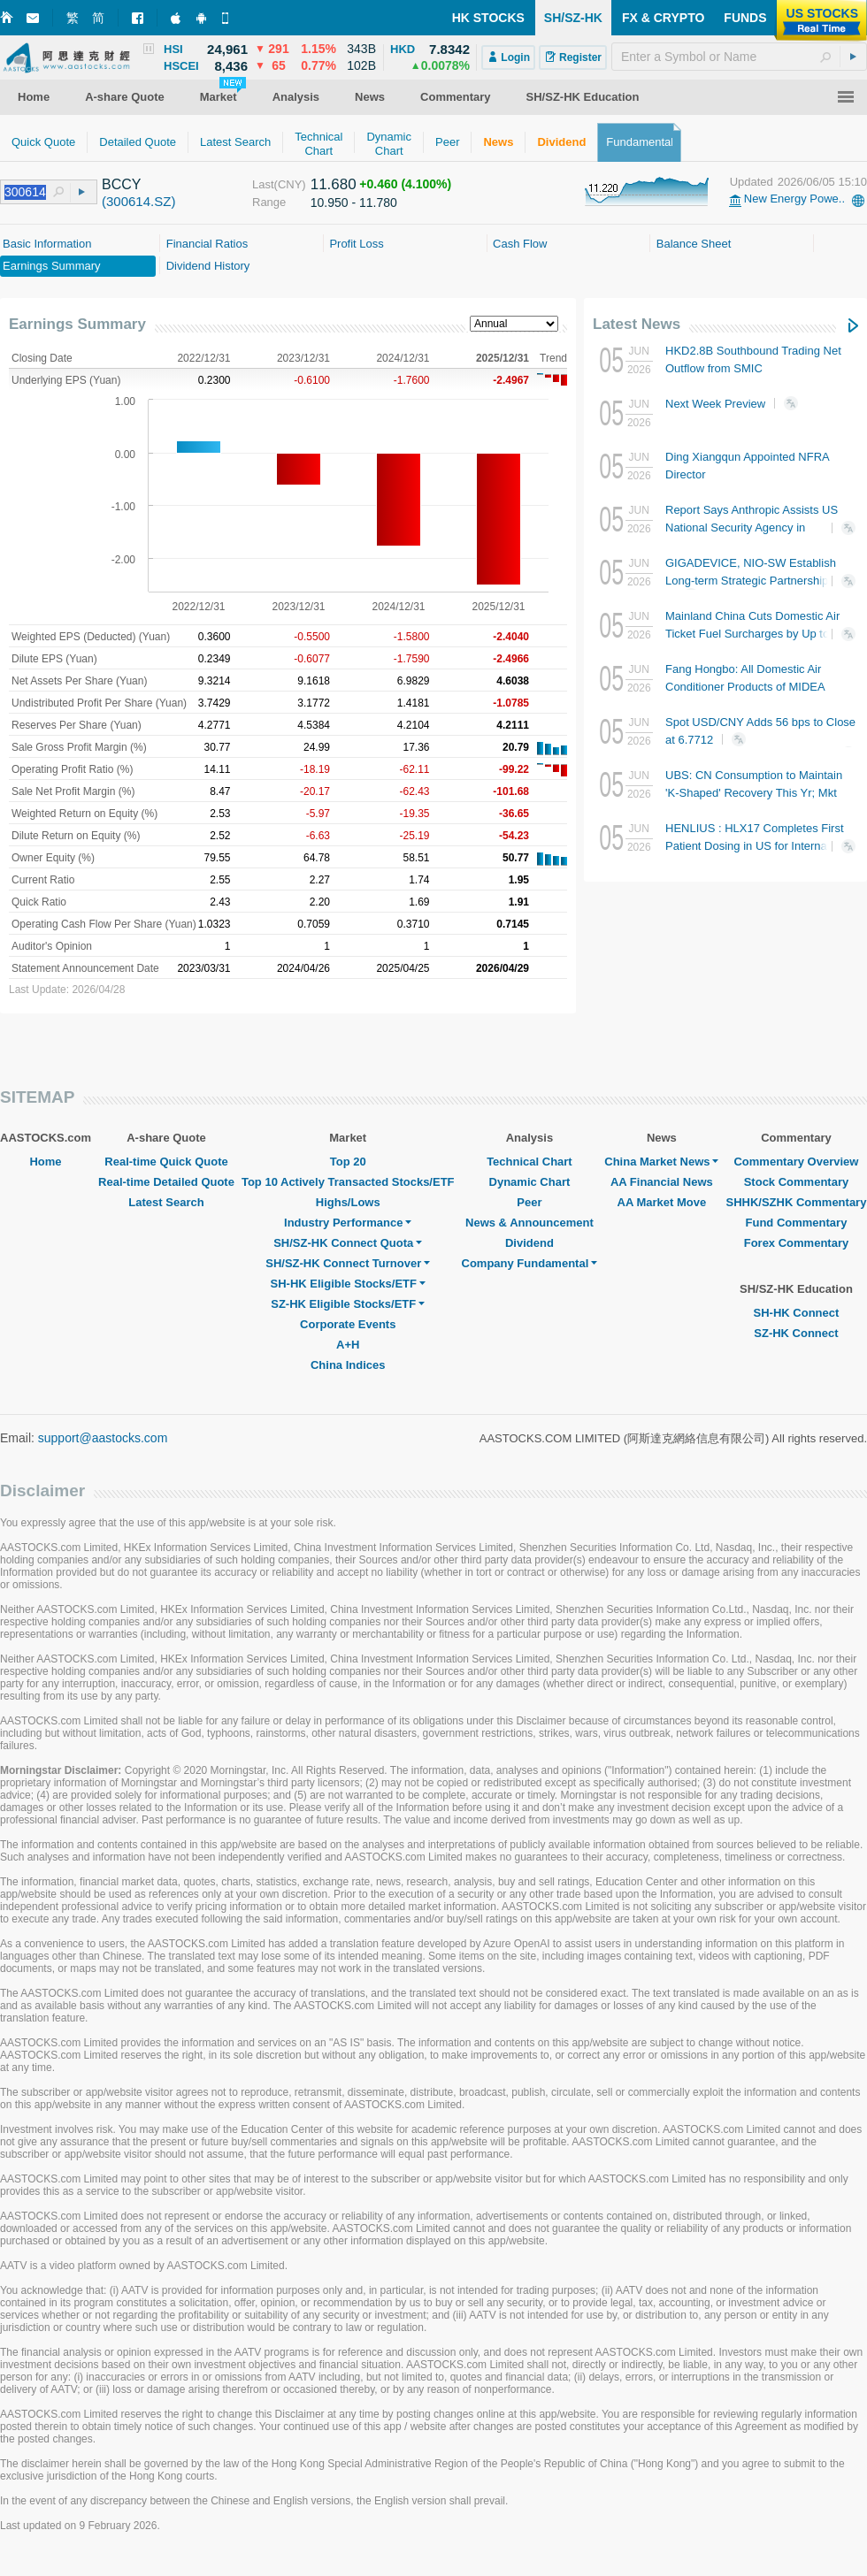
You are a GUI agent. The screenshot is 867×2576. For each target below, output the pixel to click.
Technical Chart (529, 1161)
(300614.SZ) (138, 201)
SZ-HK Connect (796, 1333)
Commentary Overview (795, 1161)
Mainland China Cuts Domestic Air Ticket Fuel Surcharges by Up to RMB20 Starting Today (752, 633)
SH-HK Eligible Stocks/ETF (348, 1283)
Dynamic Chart (530, 1182)
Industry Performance (347, 1222)
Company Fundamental (530, 1263)
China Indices (348, 1365)
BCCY (121, 184)
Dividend (529, 1243)
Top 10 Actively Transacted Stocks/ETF (348, 1182)
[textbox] (739, 56)
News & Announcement (529, 1222)
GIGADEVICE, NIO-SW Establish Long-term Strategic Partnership (750, 579)
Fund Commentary (797, 1222)
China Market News (661, 1161)
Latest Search (165, 1202)
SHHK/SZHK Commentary (795, 1202)
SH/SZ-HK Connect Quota (347, 1243)
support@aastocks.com (103, 1438)
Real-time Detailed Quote (166, 1182)
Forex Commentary (796, 1243)
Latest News (636, 324)
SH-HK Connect (797, 1312)
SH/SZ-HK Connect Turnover (347, 1263)
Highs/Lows (348, 1202)
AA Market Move (662, 1202)
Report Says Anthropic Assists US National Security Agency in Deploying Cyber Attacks (751, 527)
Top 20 (348, 1161)
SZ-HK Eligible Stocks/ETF (348, 1304)
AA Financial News (661, 1182)
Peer (529, 1202)
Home (45, 1161)
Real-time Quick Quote (165, 1161)
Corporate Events (347, 1324)
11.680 (334, 184)
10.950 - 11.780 (354, 202)
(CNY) (290, 184)
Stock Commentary (796, 1182)
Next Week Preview (737, 403)
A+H (347, 1344)
